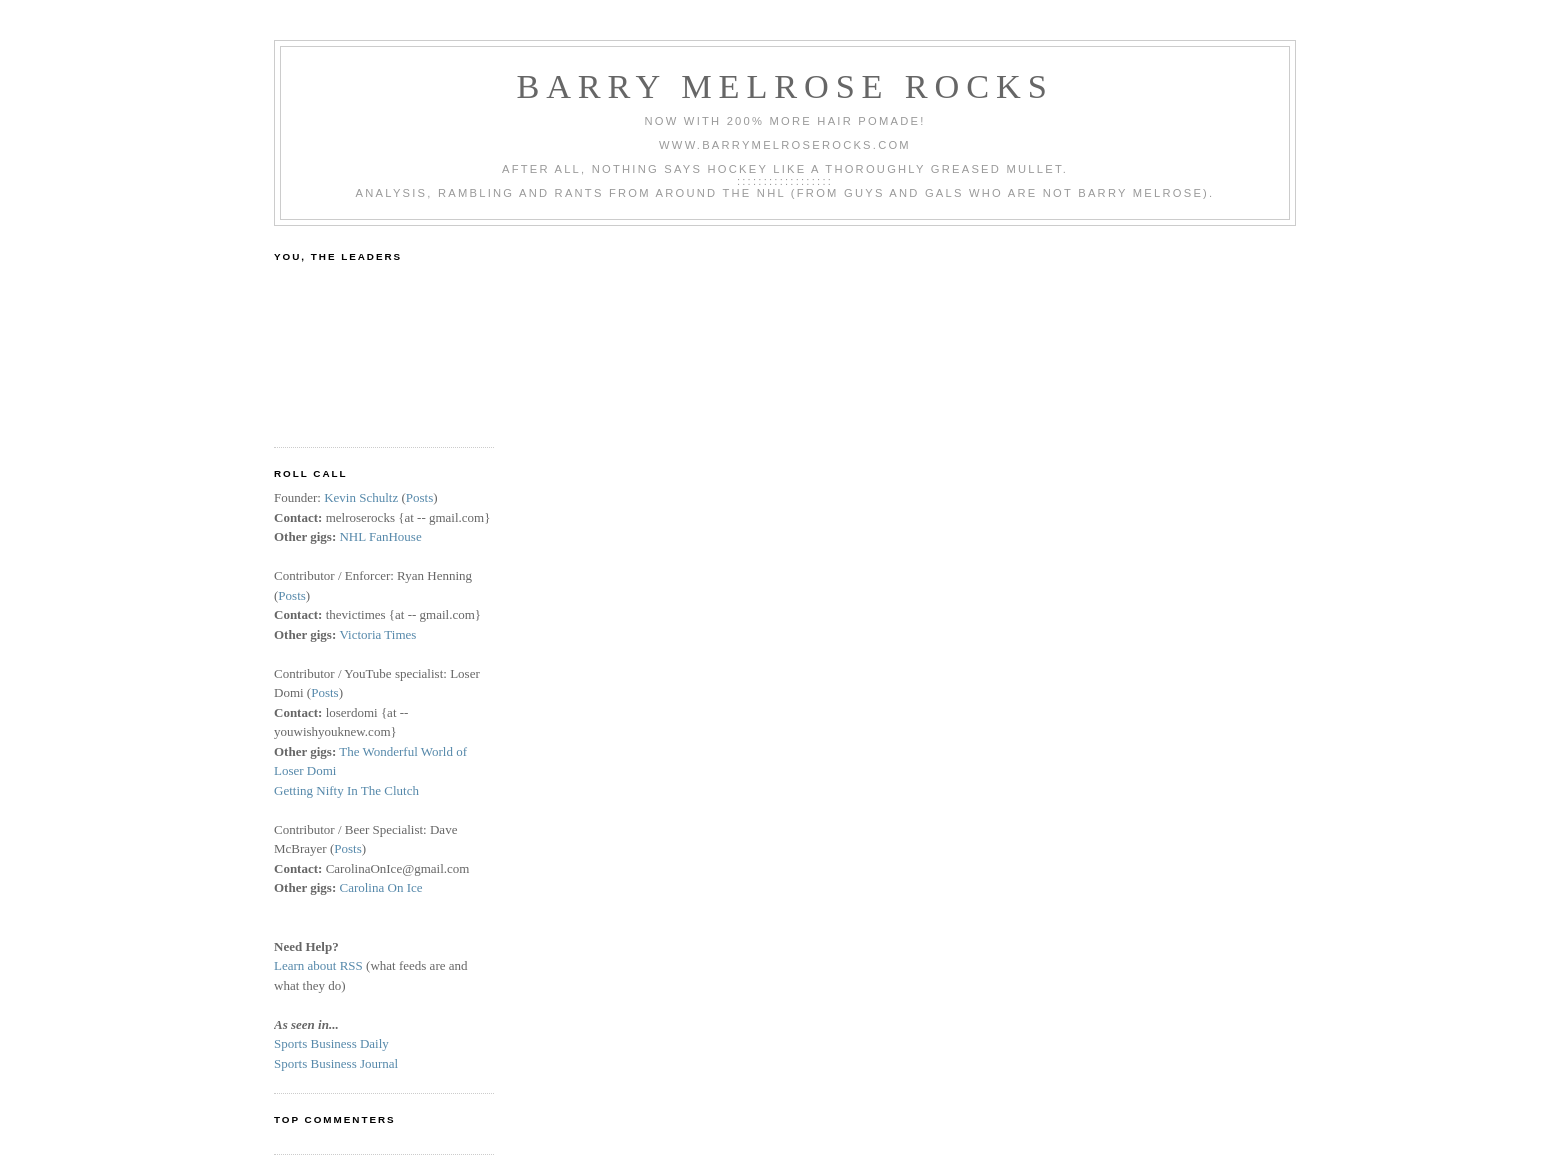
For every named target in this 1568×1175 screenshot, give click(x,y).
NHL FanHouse (380, 536)
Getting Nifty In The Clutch (346, 790)
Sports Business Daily (331, 1043)
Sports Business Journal (336, 1063)
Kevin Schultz (361, 497)
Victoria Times (377, 634)
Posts (419, 497)
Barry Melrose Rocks (784, 86)
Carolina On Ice (380, 887)
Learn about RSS (318, 965)
